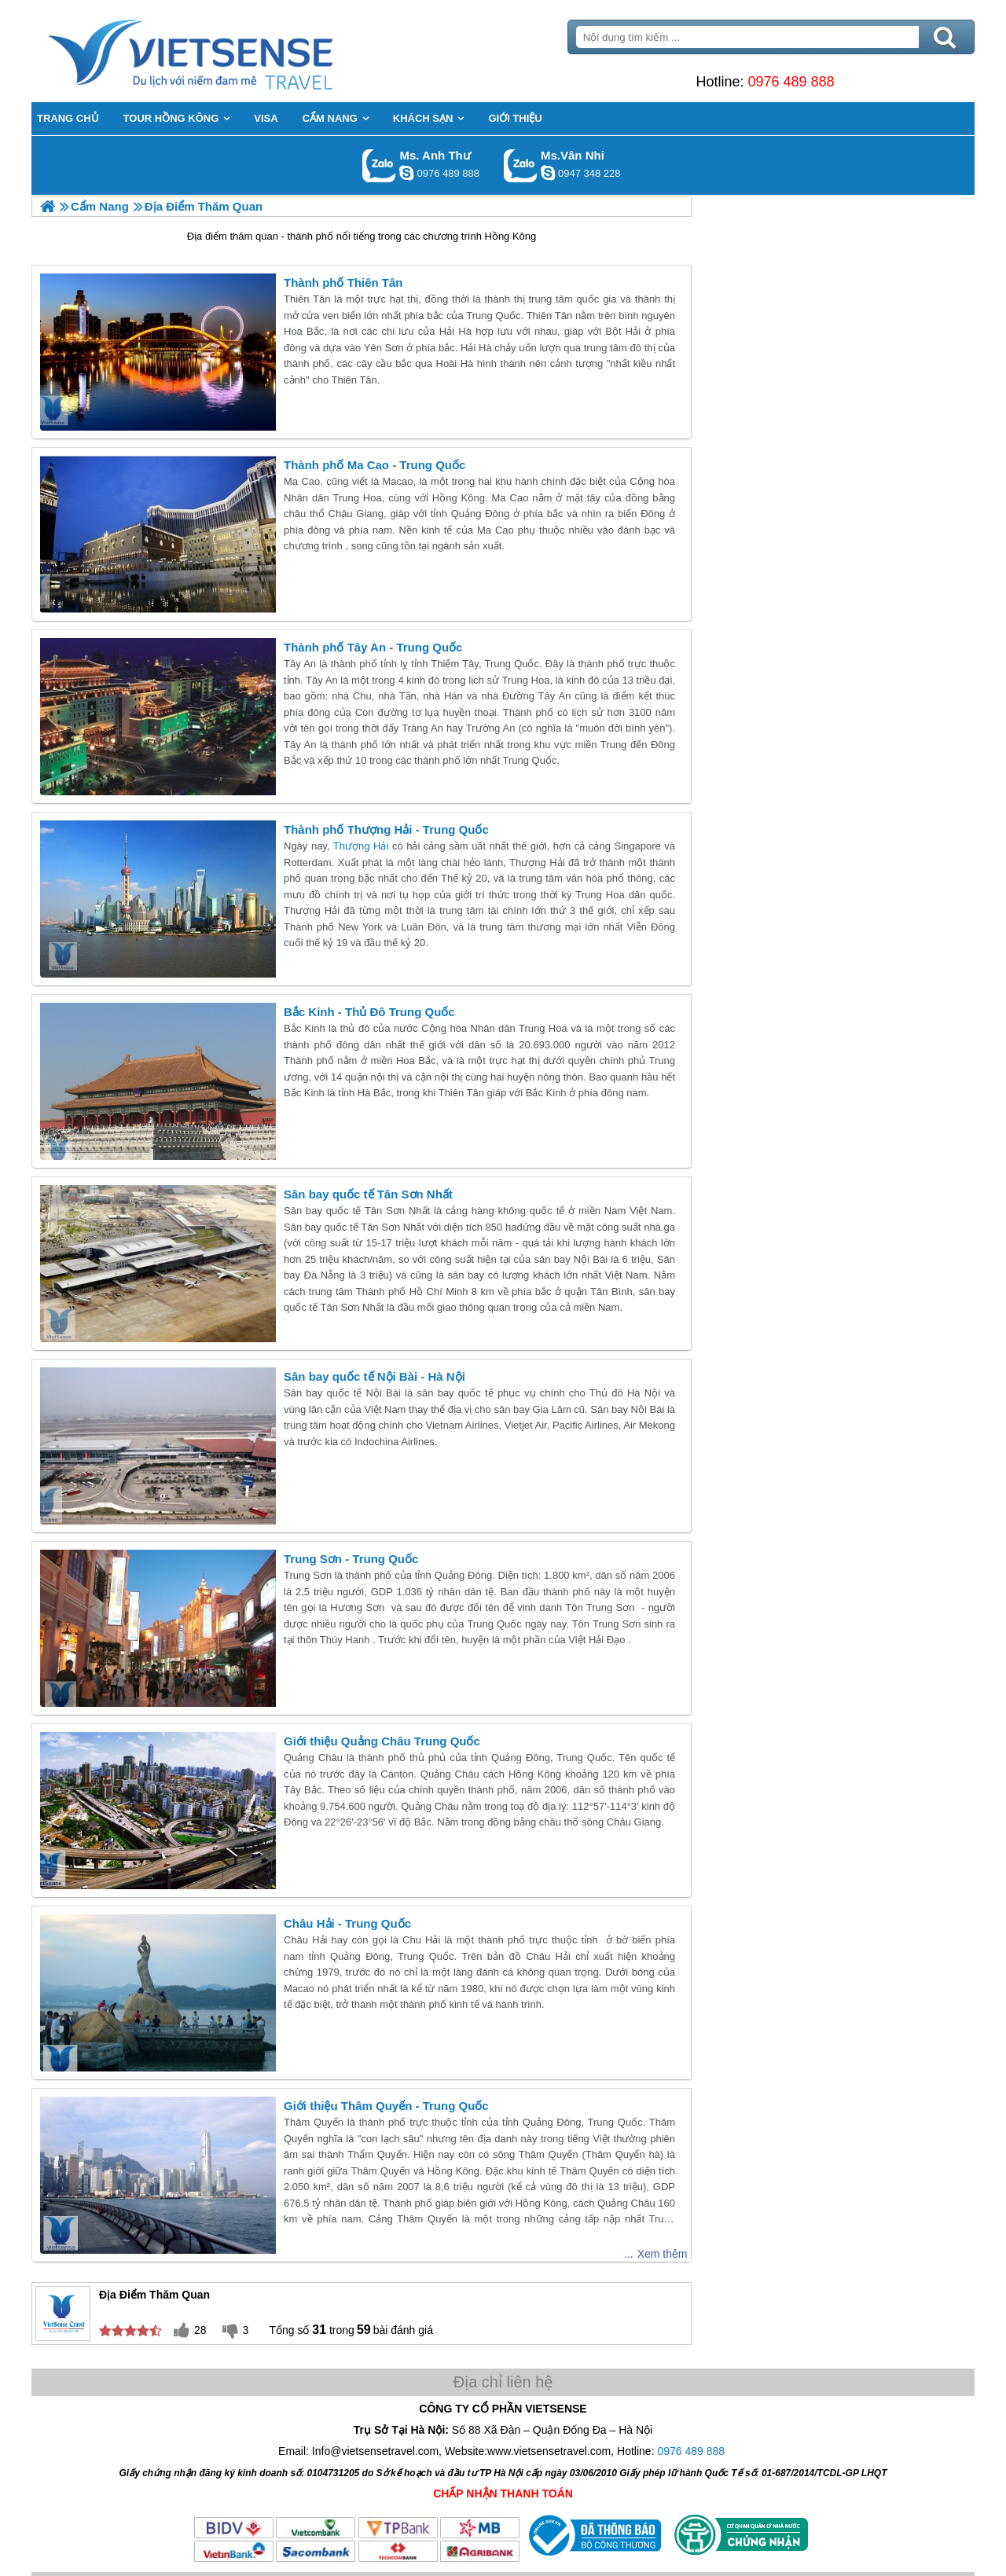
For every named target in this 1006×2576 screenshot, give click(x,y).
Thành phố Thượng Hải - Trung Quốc (386, 829)
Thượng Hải (362, 846)
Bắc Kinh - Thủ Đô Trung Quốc (369, 1011)
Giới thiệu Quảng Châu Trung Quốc (382, 1741)
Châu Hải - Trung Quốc (347, 1923)
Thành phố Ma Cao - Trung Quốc (374, 465)
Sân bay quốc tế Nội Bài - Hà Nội (374, 1376)
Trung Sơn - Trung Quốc (351, 1558)
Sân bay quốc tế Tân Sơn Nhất (368, 1194)
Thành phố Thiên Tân (343, 282)
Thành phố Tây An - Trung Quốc (373, 647)
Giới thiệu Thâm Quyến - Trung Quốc (386, 2105)
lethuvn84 (406, 173)
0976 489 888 (790, 82)
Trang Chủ (229, 51)
